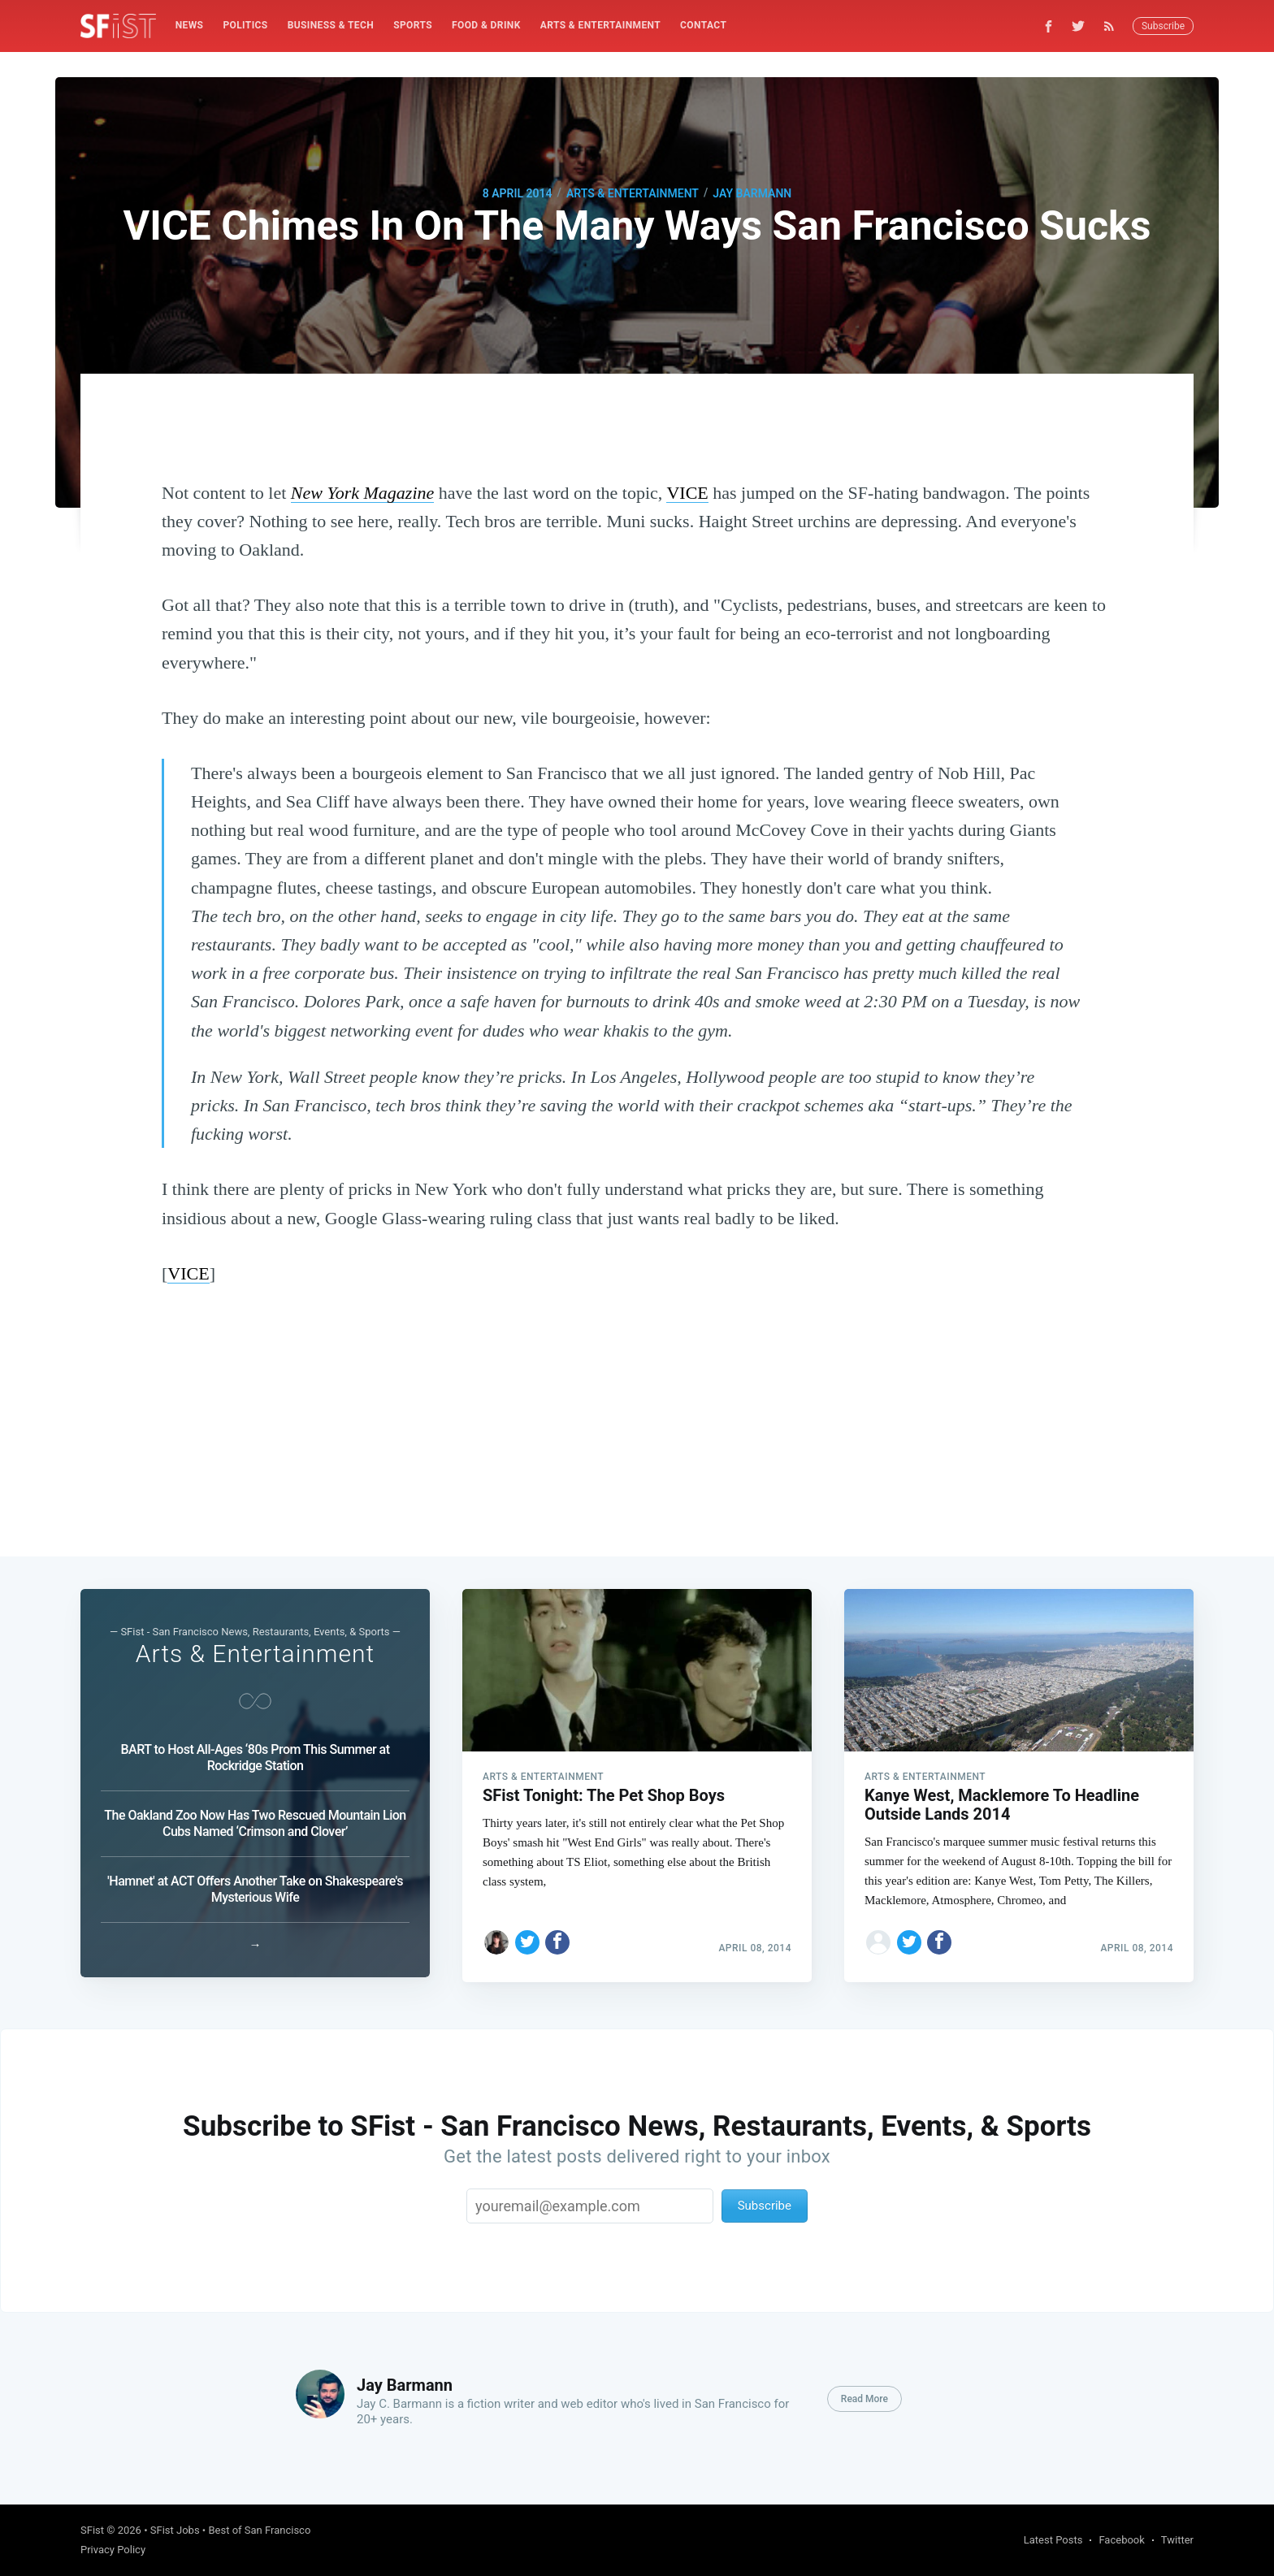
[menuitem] (190, 25)
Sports (412, 25)
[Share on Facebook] (557, 1937)
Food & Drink (486, 25)
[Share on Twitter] (527, 1937)
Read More (864, 2399)
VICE (687, 493)
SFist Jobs (175, 2530)
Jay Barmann (752, 193)
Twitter (1177, 2540)
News (190, 25)
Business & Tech (331, 25)
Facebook (1121, 2540)
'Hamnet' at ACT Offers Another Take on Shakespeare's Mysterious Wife (255, 1885)
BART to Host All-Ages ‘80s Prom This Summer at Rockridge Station (254, 1753)
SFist (92, 2530)
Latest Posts (1053, 2540)
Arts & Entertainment (600, 25)
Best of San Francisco (259, 2530)
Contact (703, 25)
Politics (245, 25)
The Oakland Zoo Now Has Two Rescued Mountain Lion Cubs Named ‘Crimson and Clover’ (254, 1819)
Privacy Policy (112, 2550)
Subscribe (1163, 26)
